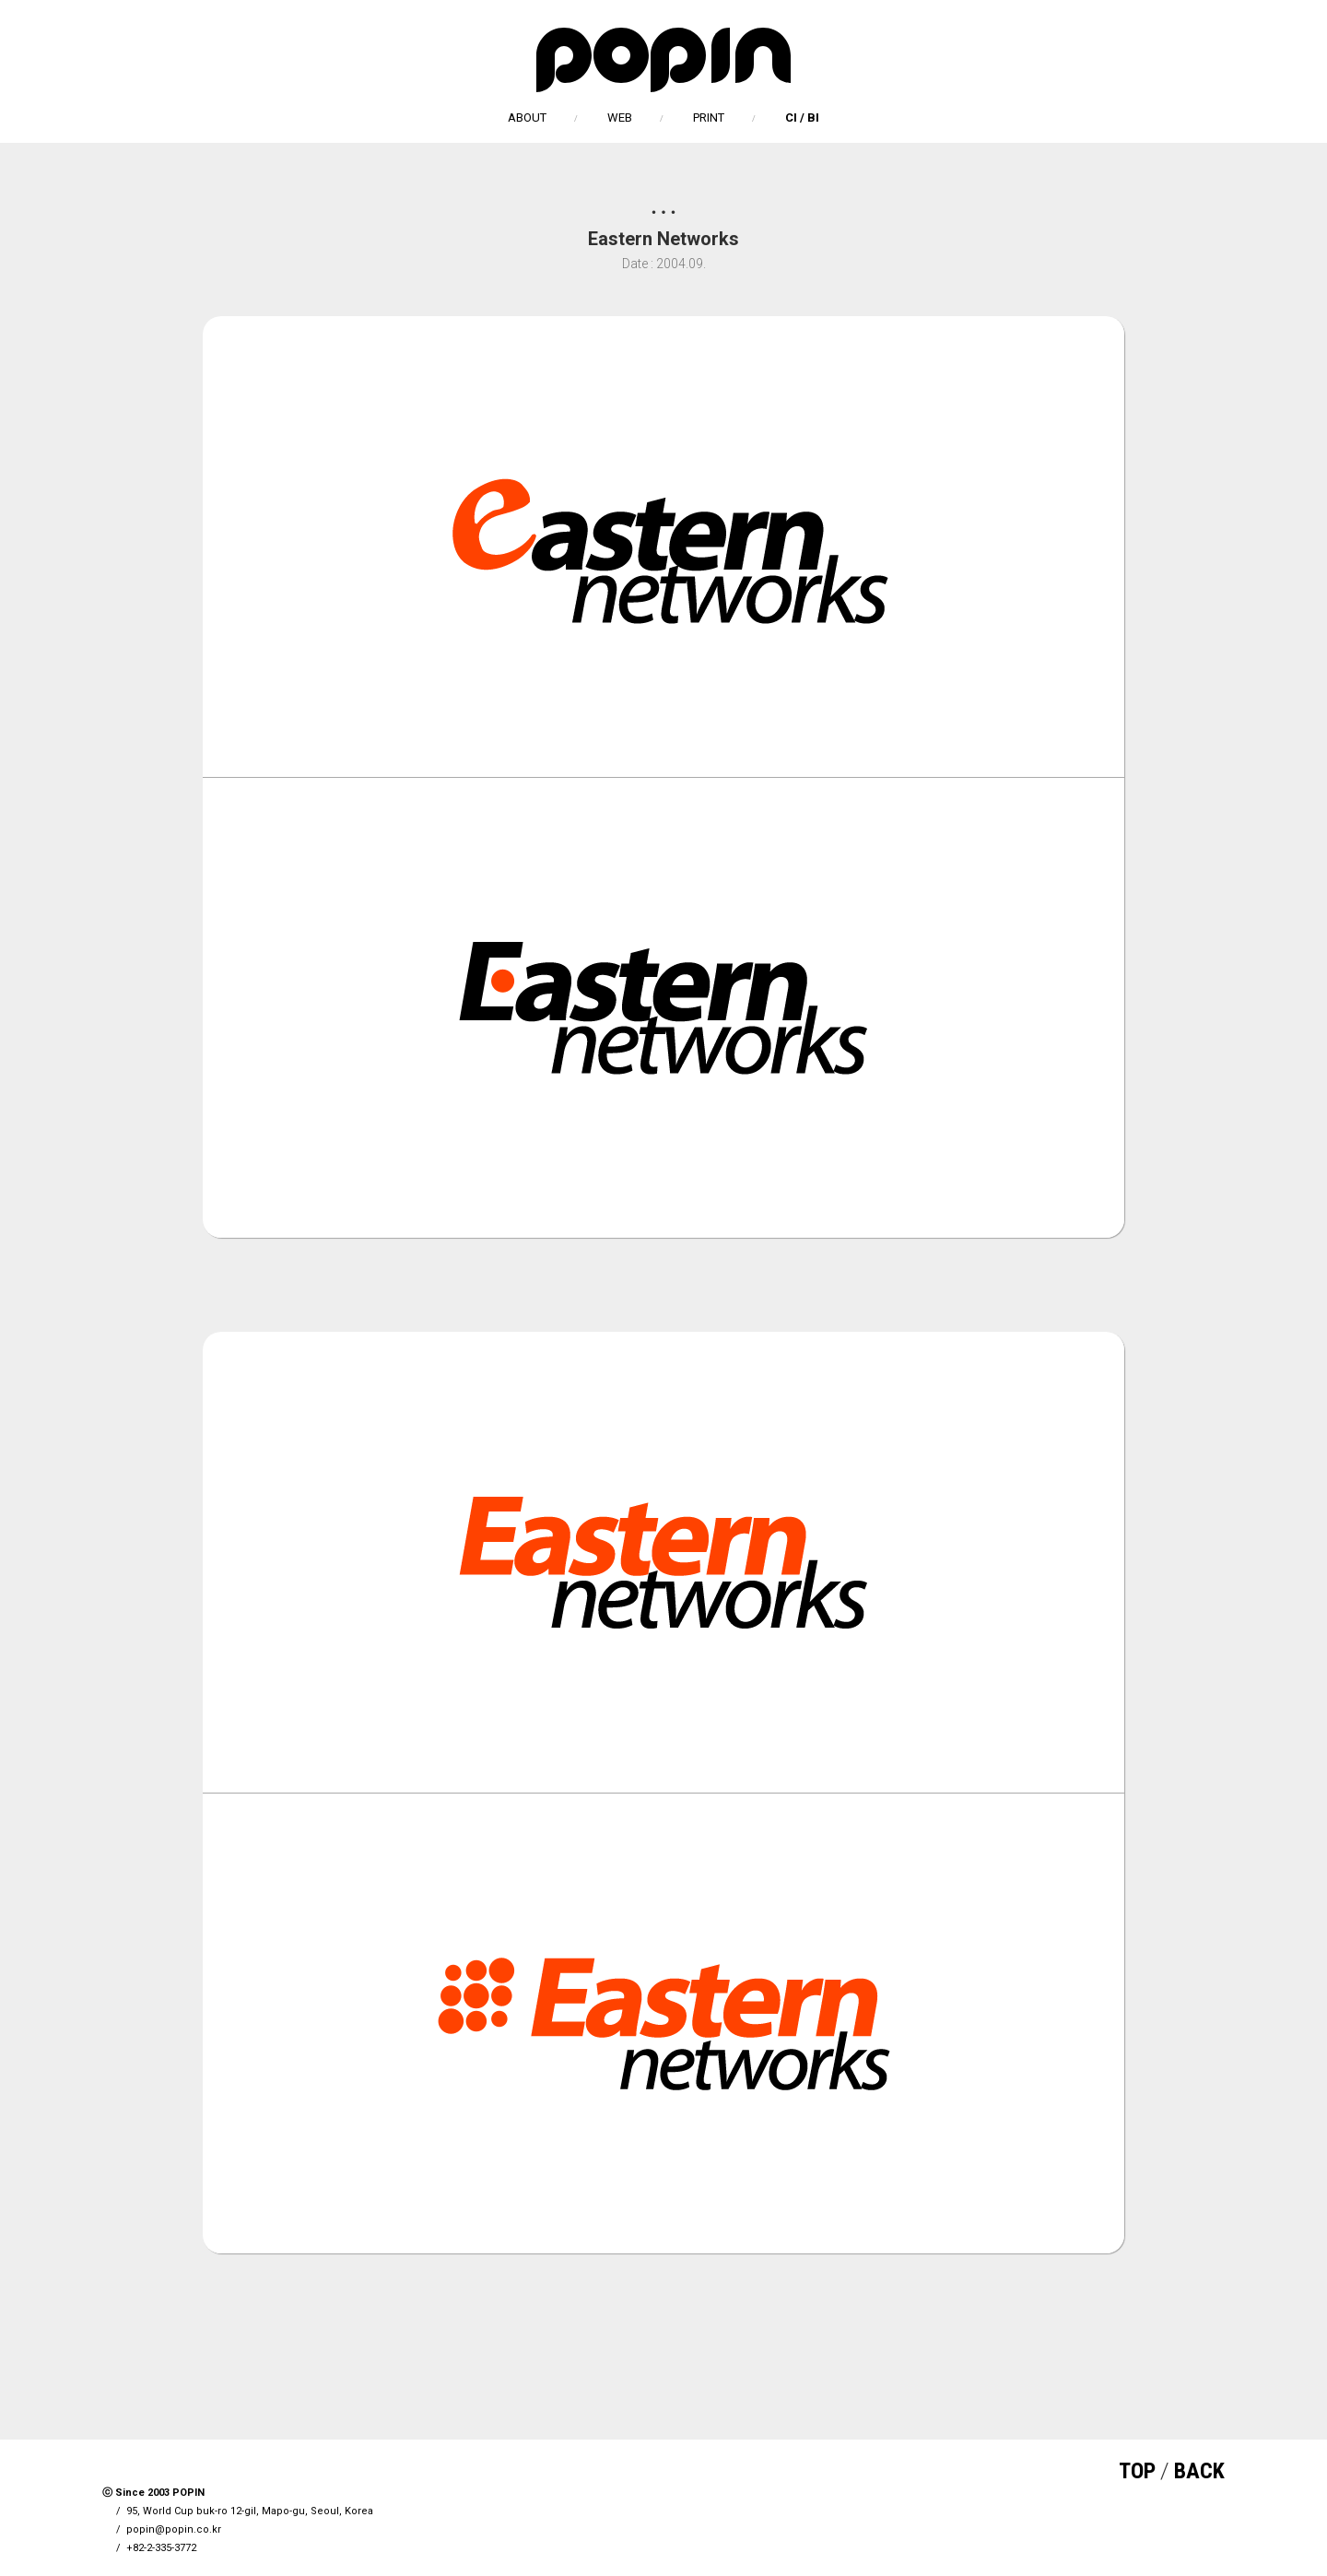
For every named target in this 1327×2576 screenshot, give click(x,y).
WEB (619, 117)
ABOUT (527, 117)
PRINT (708, 117)
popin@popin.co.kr (173, 2529)
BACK (1199, 2471)
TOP (1137, 2471)
